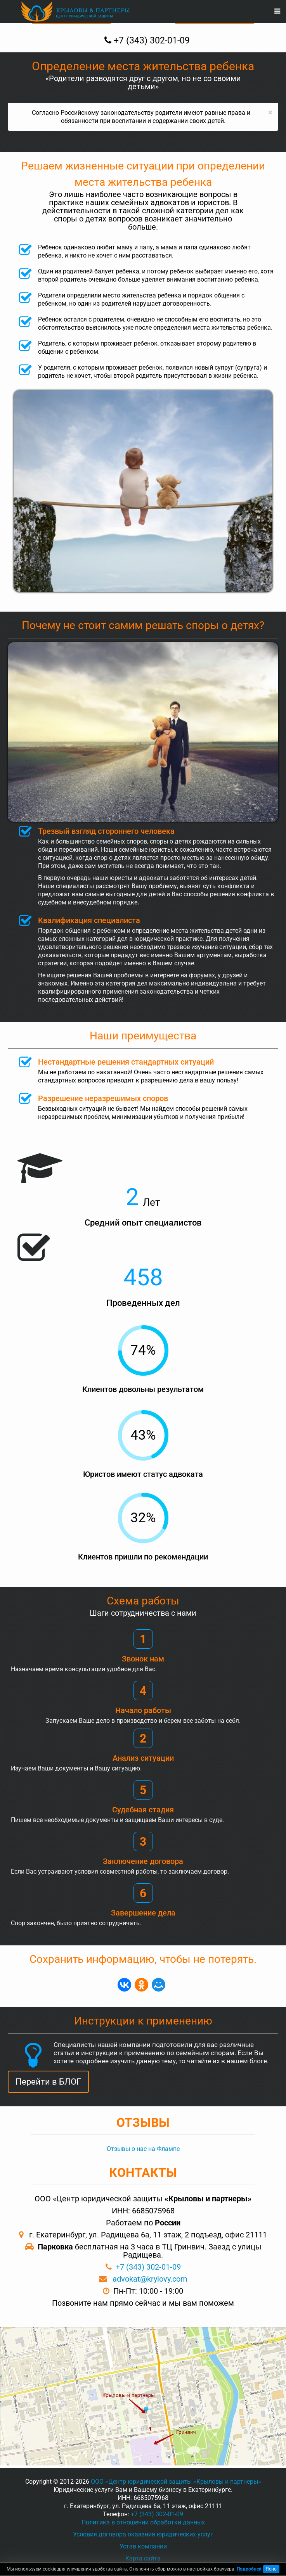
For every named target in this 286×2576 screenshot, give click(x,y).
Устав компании (143, 2546)
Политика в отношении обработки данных (143, 2522)
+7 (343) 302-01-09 (148, 2267)
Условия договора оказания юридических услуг (143, 2534)
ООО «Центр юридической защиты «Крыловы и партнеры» (176, 2481)
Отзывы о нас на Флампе (143, 2148)
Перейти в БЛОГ (48, 2082)
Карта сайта (143, 2558)
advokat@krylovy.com (150, 2279)
